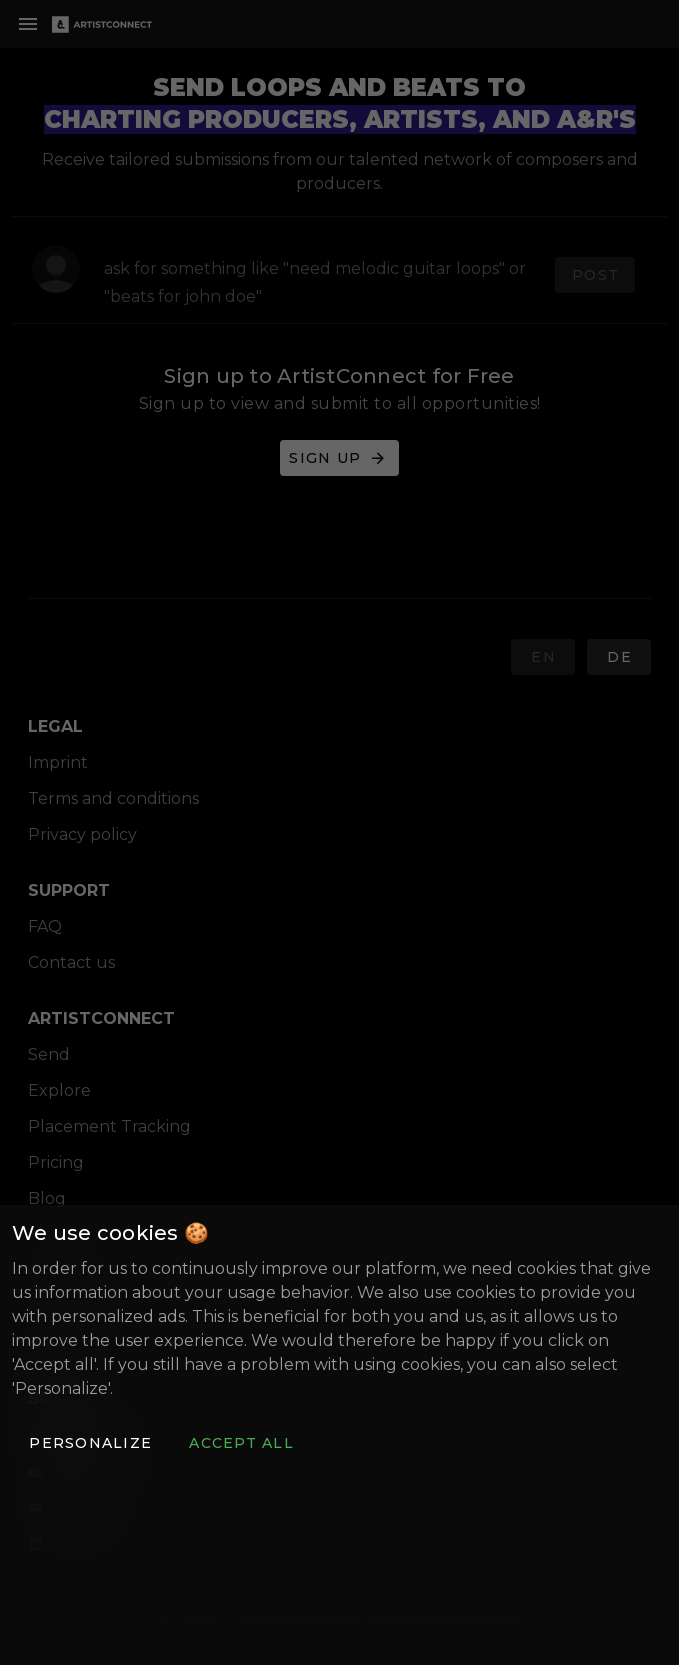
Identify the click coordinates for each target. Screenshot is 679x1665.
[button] (90, 1443)
